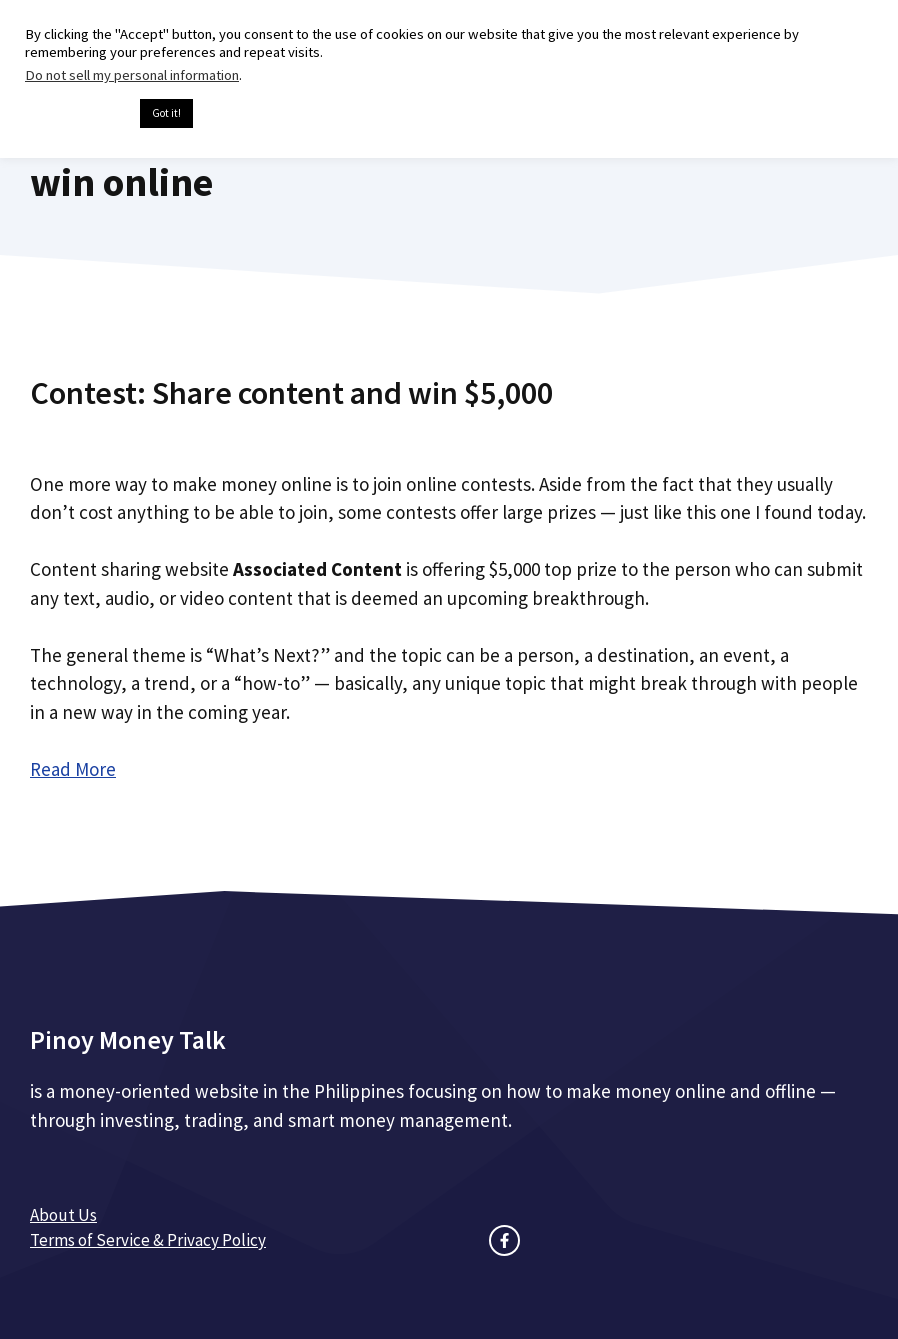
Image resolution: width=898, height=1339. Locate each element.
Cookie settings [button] (77, 114)
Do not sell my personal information (132, 75)
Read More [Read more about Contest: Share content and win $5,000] (73, 769)
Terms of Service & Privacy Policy (148, 1240)
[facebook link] (504, 1240)
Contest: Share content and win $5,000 (291, 393)
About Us (63, 1215)
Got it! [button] (166, 113)
